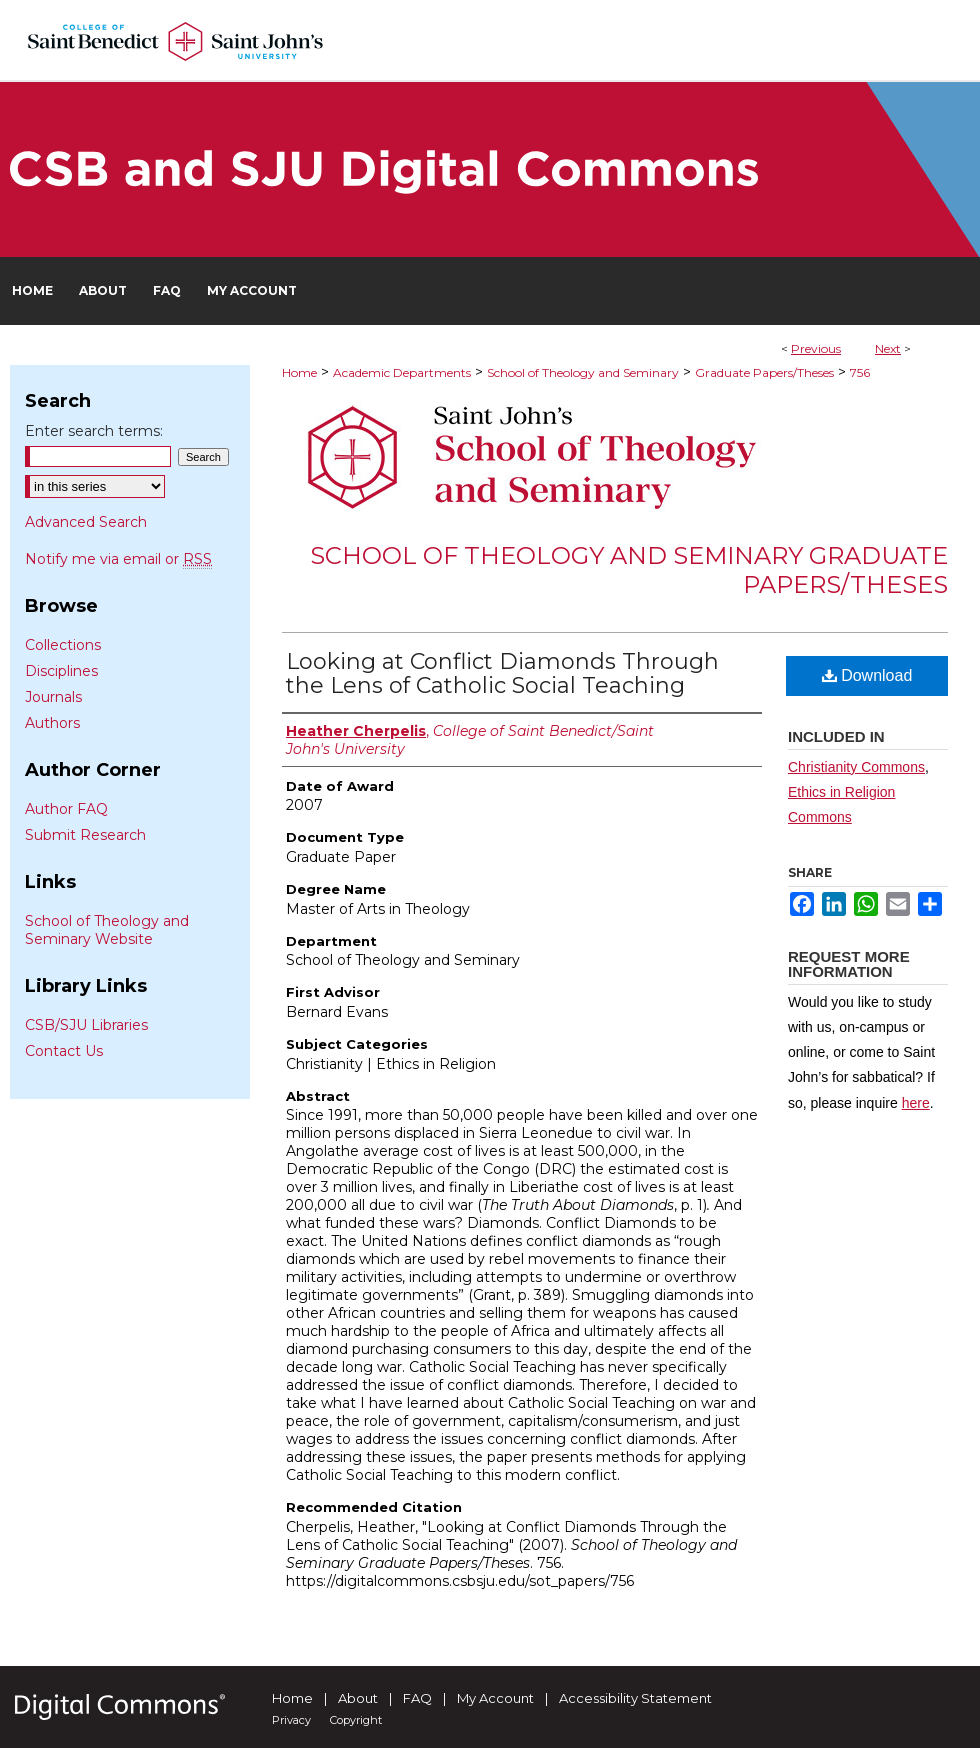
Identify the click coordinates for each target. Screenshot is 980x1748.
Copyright (356, 1720)
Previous (816, 348)
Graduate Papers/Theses (764, 372)
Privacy (291, 1720)
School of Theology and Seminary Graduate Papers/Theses (629, 570)
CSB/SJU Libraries (86, 1025)
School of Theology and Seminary (583, 372)
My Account (495, 1698)
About (358, 1698)
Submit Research (85, 835)
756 (860, 372)
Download (867, 675)
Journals (53, 697)
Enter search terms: (94, 431)
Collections (63, 645)
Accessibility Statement (635, 1698)
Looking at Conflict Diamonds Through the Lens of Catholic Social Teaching (502, 673)
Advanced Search (86, 522)
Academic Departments (402, 372)
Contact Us (64, 1051)
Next (888, 348)
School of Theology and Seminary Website (107, 930)
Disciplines (61, 671)
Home (299, 372)
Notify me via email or (118, 559)
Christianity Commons (856, 767)
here (916, 1103)
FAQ (417, 1698)
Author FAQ (66, 809)
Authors (52, 723)
